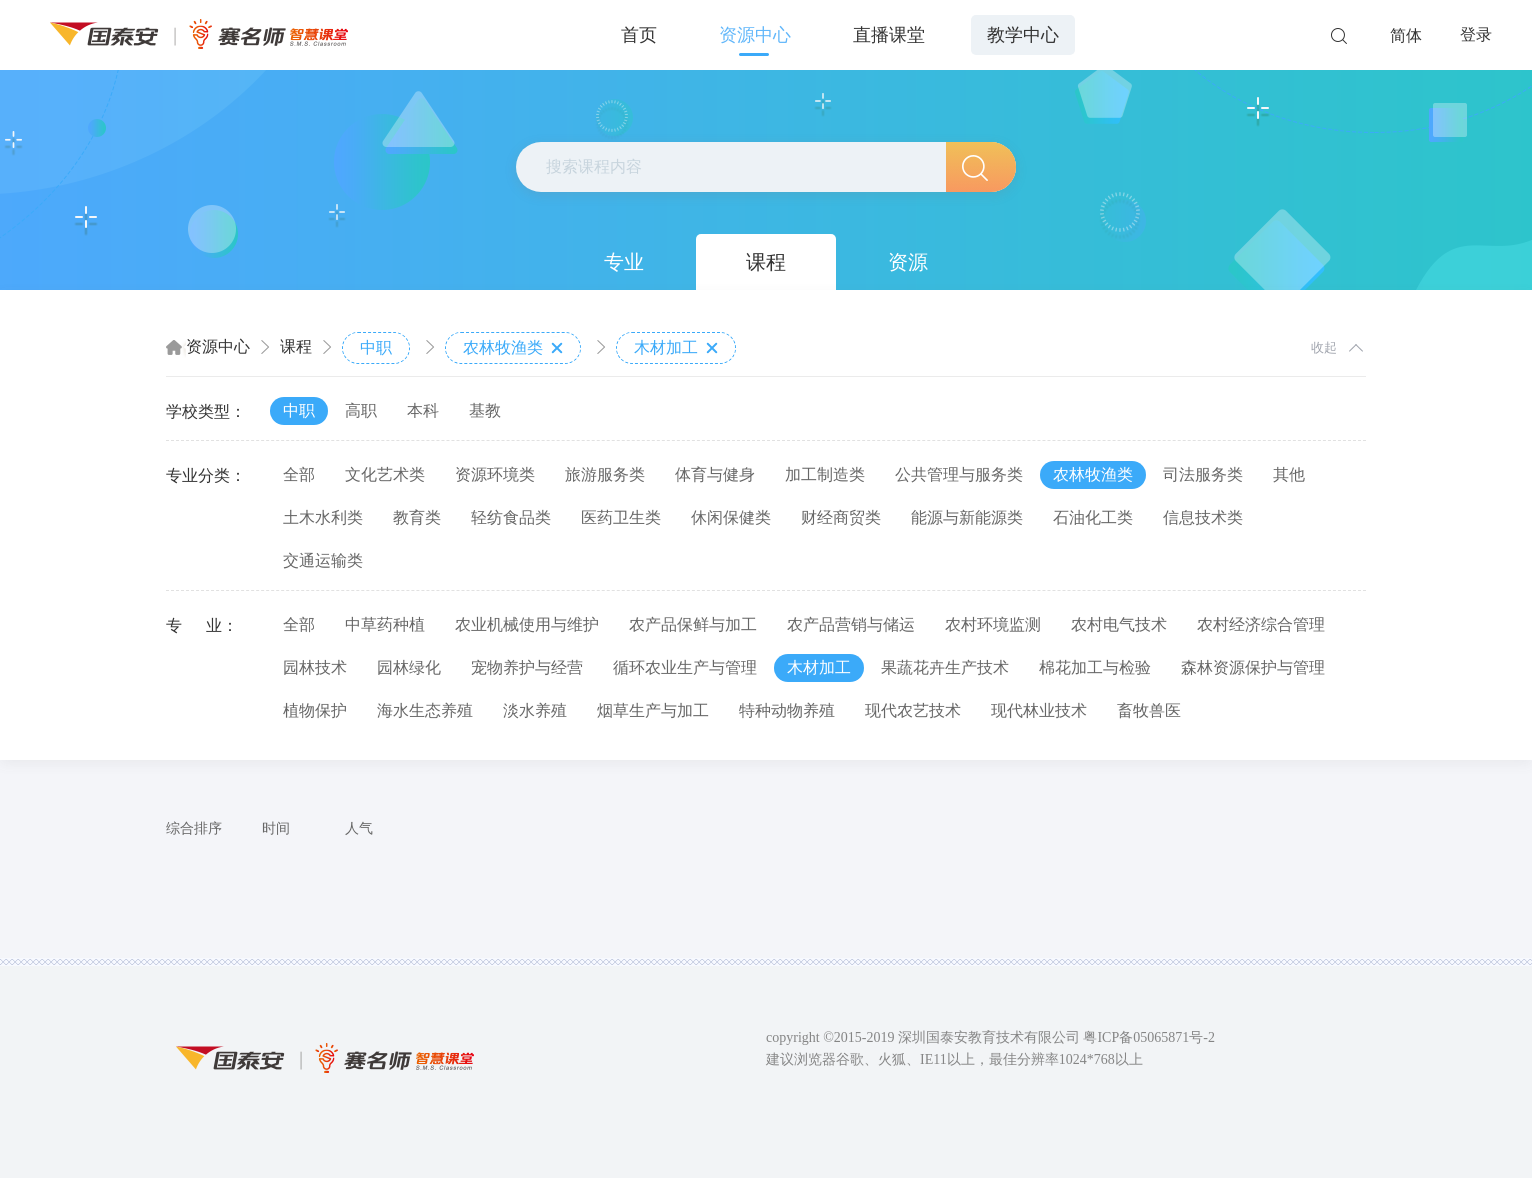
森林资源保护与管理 (1253, 667)
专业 (624, 262)
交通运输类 (323, 560)
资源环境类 (495, 474)
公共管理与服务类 (959, 474)
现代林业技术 (1039, 710)
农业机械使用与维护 (527, 624)
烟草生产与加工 (653, 710)
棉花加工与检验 (1095, 667)
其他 (1289, 474)
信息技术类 (1203, 517)
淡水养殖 (535, 710)
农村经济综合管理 (1261, 624)
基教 (485, 410)
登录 (1476, 34)
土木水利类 (323, 517)
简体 (1406, 35)
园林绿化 (409, 667)
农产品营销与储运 (851, 624)
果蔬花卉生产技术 (945, 667)
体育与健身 (715, 474)
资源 (908, 262)
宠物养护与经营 (527, 667)
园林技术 (315, 667)
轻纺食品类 (511, 517)
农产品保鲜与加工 (693, 624)
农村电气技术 (1119, 624)
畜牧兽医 (1149, 710)
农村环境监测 (993, 624)
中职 (376, 347)
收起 (1324, 347)
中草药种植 (385, 624)
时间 (276, 828)
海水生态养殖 (425, 710)
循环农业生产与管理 (685, 667)
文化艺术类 (385, 474)
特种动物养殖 (787, 710)
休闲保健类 (731, 517)
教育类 (417, 517)
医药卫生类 (621, 517)
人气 (359, 828)
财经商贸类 (841, 517)
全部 (299, 474)
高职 (361, 410)
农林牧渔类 (513, 348)
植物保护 (315, 710)
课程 (766, 262)
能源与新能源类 (967, 517)
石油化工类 (1093, 517)
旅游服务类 (605, 474)
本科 (423, 410)
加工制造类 (825, 474)
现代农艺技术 (913, 710)
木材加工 (676, 348)
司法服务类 (1203, 474)
